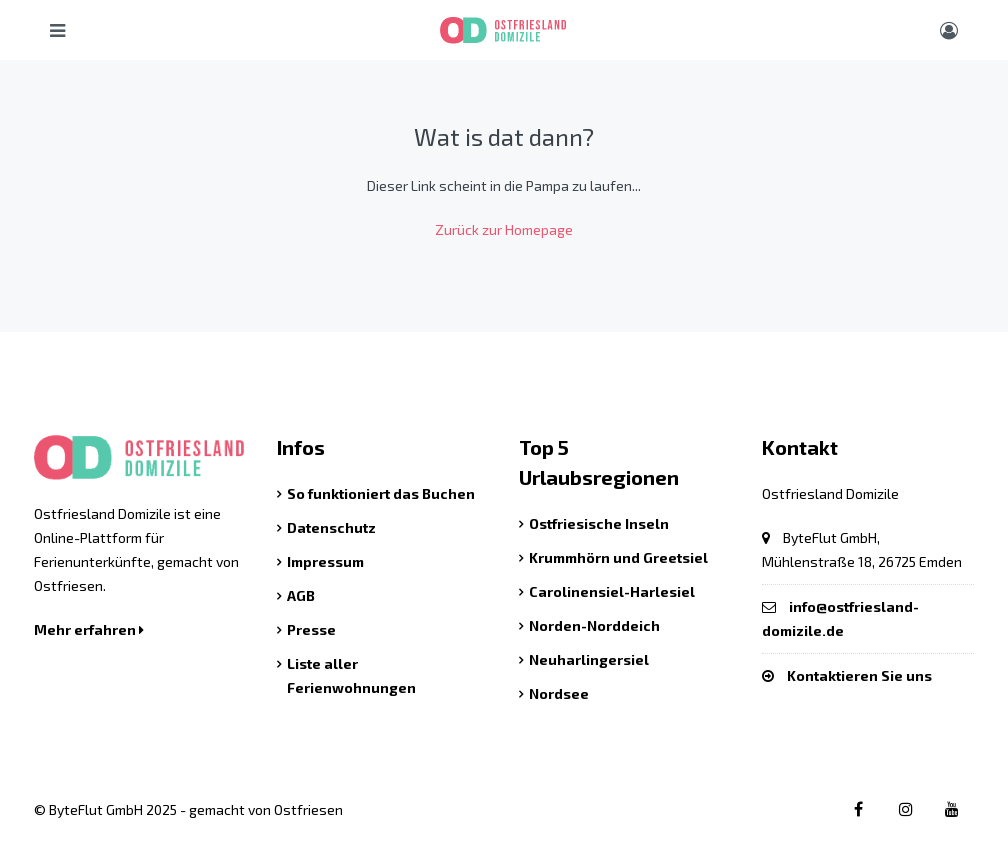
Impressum (325, 561)
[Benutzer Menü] (949, 30)
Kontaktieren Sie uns (859, 675)
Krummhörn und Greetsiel (618, 557)
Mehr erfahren (89, 629)
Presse (311, 629)
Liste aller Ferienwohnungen (351, 675)
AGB (301, 595)
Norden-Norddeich (594, 625)
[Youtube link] (951, 808)
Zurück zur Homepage (504, 229)
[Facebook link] (855, 808)
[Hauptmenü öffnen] (57, 30)
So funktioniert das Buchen (381, 493)
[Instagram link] (903, 808)
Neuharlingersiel (589, 659)
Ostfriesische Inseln (599, 523)
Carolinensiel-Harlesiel (612, 591)
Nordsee (559, 693)
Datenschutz (331, 527)
